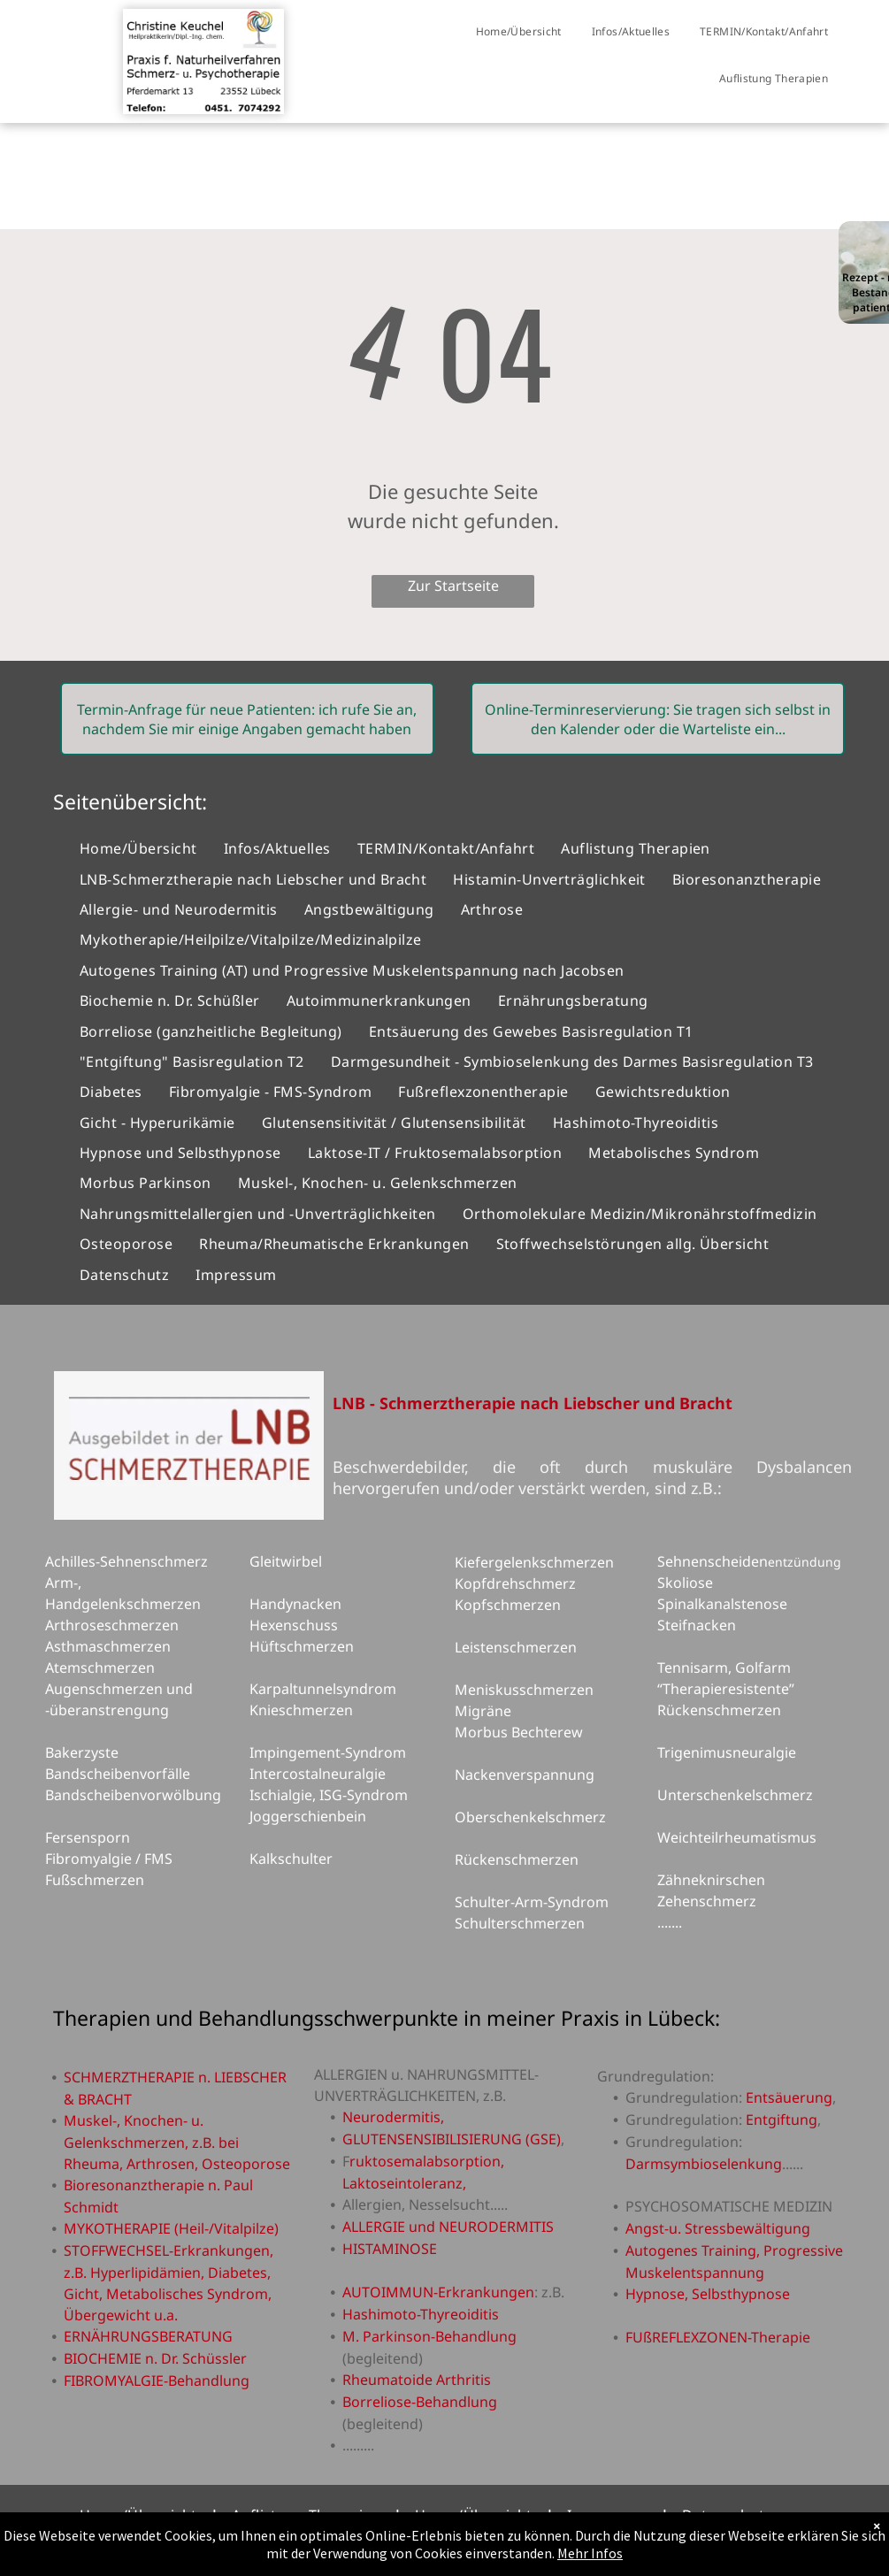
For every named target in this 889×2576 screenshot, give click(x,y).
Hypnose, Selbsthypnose (707, 2294)
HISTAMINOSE (389, 2248)
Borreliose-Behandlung (419, 2401)
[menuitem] (519, 32)
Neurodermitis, (393, 2117)
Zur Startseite (453, 585)
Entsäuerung (789, 2097)
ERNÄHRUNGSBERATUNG (148, 2336)
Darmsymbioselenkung (703, 2164)
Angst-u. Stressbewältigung (717, 2228)
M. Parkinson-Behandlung (429, 2336)
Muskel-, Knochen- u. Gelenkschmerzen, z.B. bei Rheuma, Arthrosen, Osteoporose (177, 2142)
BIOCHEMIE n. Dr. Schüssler (155, 2358)
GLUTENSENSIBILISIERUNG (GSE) (451, 2139)
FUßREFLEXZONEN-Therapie (717, 2337)
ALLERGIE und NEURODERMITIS (448, 2226)
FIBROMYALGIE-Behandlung (156, 2380)
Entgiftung (781, 2119)
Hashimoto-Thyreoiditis (420, 2314)
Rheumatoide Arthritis (416, 2379)
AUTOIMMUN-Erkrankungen (438, 2292)
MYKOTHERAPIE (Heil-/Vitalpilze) (171, 2228)
